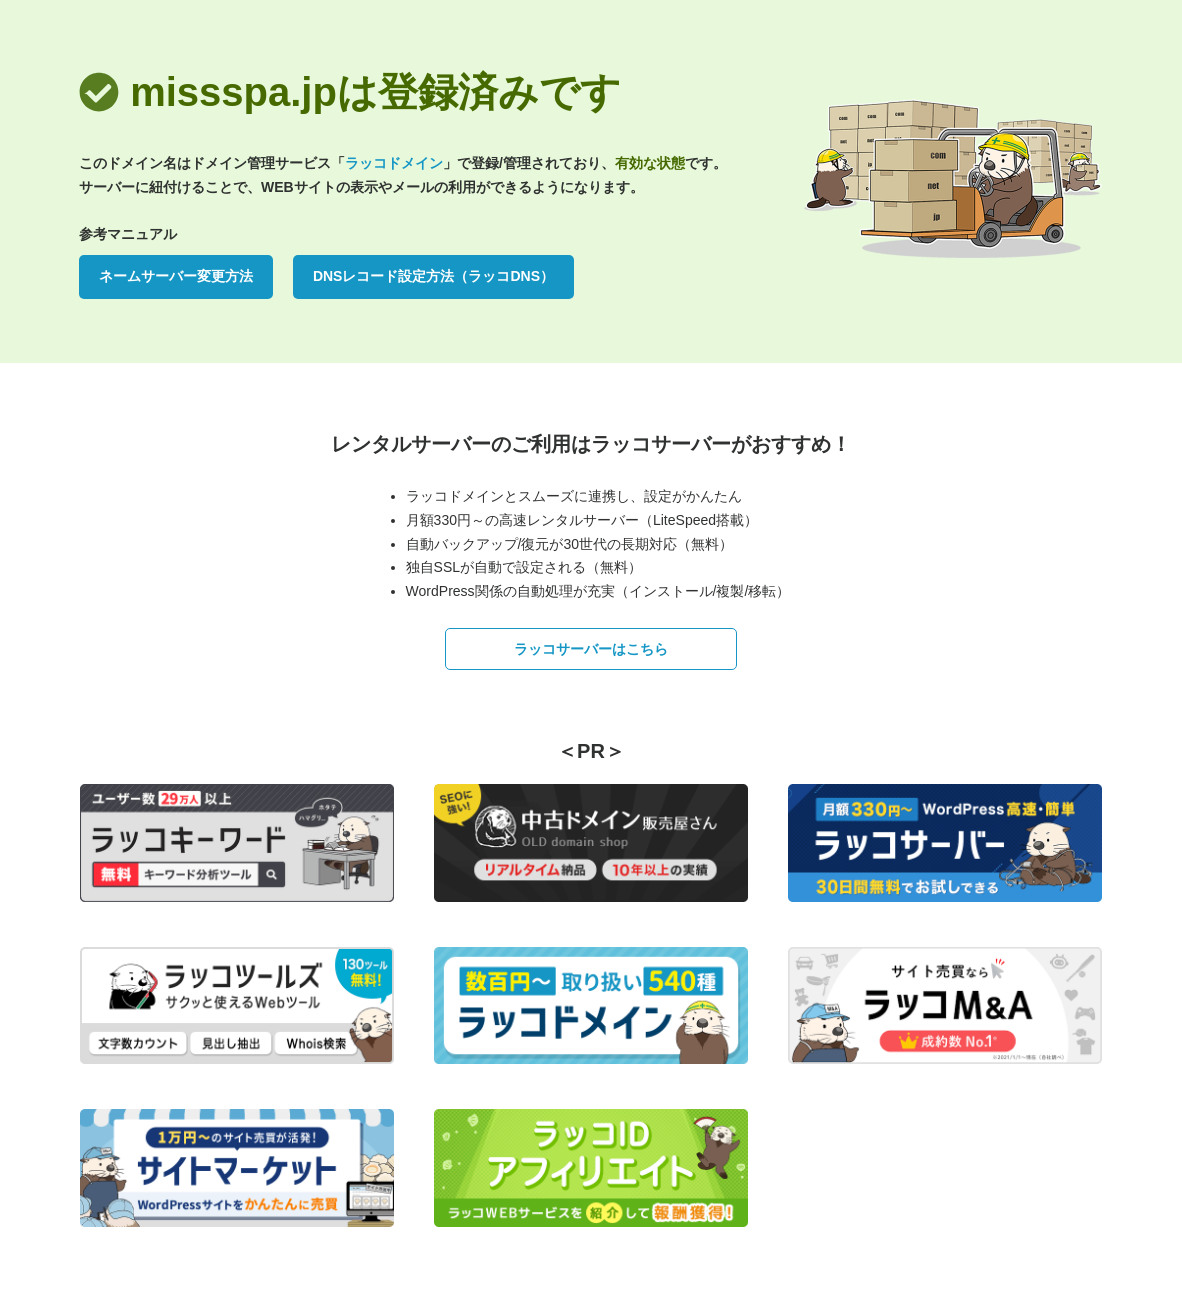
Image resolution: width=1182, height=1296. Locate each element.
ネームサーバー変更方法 (176, 276)
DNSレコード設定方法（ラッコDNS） (433, 276)
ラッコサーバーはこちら (591, 649)
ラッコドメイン (394, 163)
